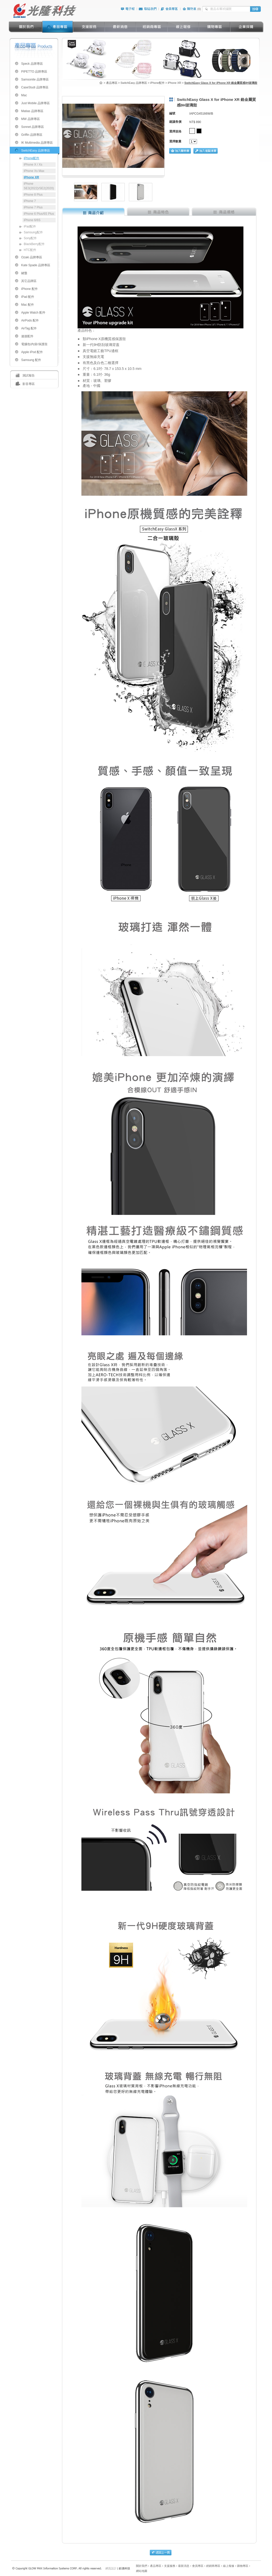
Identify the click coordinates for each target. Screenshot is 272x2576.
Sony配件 (30, 238)
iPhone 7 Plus (33, 207)
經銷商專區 (213, 2565)
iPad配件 (30, 226)
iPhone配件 (31, 158)
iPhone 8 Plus (33, 194)
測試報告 (28, 375)
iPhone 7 (30, 201)
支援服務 (169, 2565)
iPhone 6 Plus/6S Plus (39, 214)
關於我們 (141, 2565)
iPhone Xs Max (34, 171)
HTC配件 (30, 250)
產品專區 (155, 2565)
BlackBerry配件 (34, 244)
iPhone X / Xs (33, 164)
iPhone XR (31, 177)
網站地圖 (141, 2570)
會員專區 (197, 2565)
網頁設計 (111, 2568)
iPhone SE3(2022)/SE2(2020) (39, 186)
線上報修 (228, 2565)
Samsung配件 (33, 232)
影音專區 (28, 384)
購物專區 (242, 2565)
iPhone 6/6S (32, 220)
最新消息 (183, 2565)
